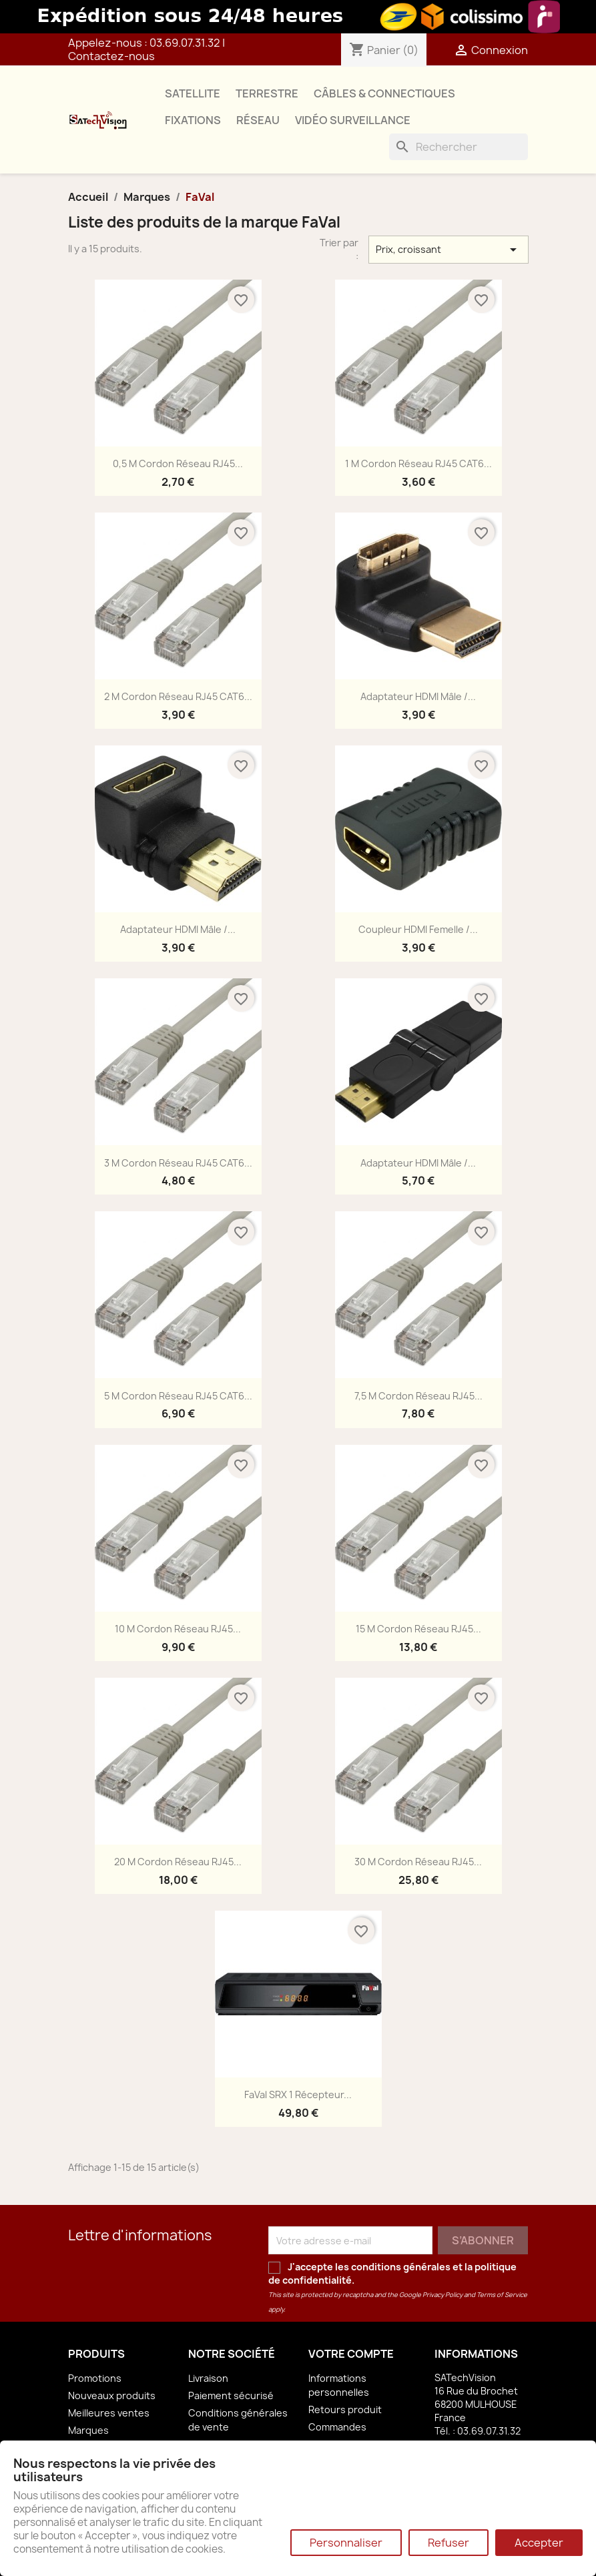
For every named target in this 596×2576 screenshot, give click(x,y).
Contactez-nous (111, 56)
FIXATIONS (193, 120)
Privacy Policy (442, 2294)
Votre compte (351, 2353)
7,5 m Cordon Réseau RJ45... (418, 1395)
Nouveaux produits (112, 2395)
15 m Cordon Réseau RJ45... (418, 1628)
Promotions (94, 2378)
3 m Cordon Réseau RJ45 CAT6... (178, 1163)
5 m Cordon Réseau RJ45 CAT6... (178, 1395)
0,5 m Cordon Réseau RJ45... (178, 463)
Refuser (448, 2542)
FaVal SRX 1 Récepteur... (298, 2094)
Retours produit (345, 2409)
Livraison (208, 2378)
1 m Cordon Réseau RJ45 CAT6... (418, 463)
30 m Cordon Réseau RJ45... (418, 1861)
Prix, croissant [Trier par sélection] (448, 250)
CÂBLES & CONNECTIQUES (384, 93)
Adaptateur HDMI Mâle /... (418, 696)
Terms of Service (502, 2294)
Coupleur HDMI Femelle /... (418, 929)
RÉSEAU (258, 120)
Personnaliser (346, 2542)
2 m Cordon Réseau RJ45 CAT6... (178, 696)
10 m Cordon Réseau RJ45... (178, 1628)
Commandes (337, 2427)
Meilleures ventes (109, 2412)
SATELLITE (192, 93)
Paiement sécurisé (231, 2395)
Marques (88, 2430)
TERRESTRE (267, 93)
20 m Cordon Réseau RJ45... (178, 1861)
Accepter (539, 2542)
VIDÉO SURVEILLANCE (352, 120)
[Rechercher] (458, 146)
